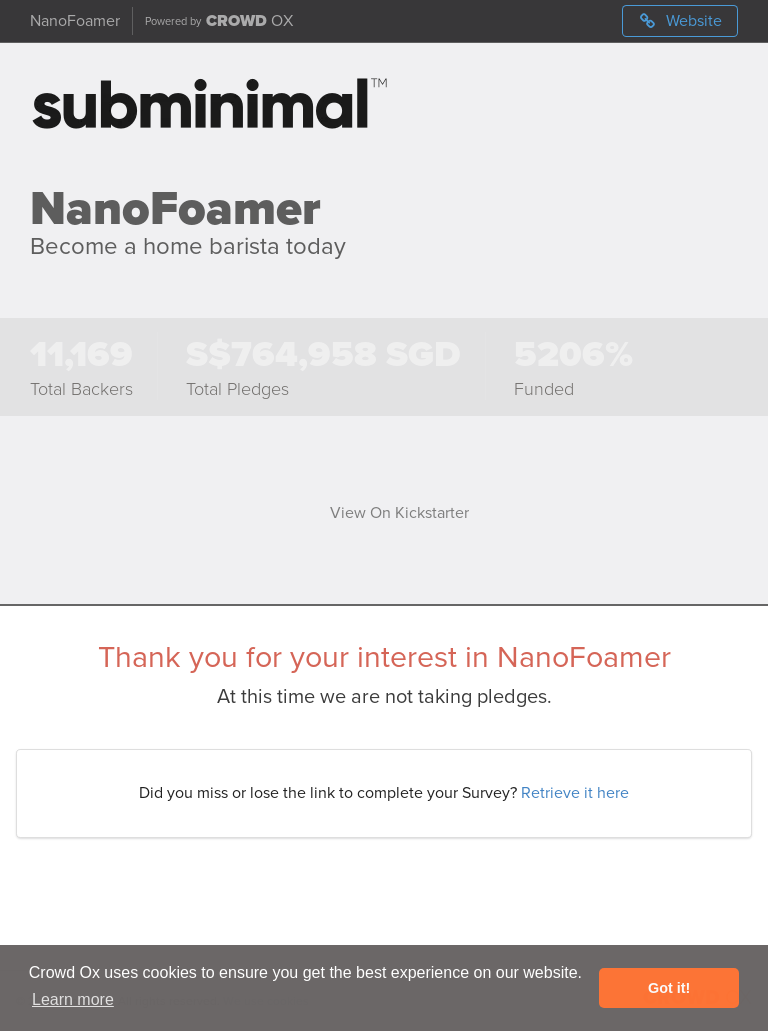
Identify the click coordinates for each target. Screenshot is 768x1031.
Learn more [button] (73, 999)
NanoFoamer (75, 21)
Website (680, 21)
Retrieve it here (575, 793)
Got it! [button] (669, 988)
